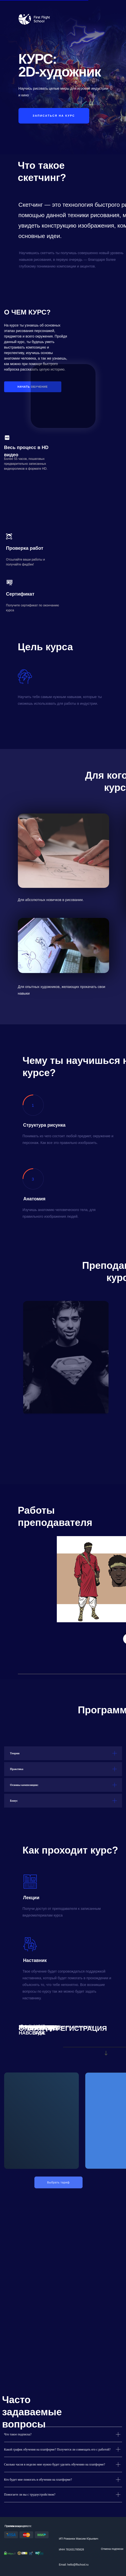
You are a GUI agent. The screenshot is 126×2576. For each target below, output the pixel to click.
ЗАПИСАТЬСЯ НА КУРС (54, 115)
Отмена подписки (112, 2548)
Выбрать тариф (58, 2182)
